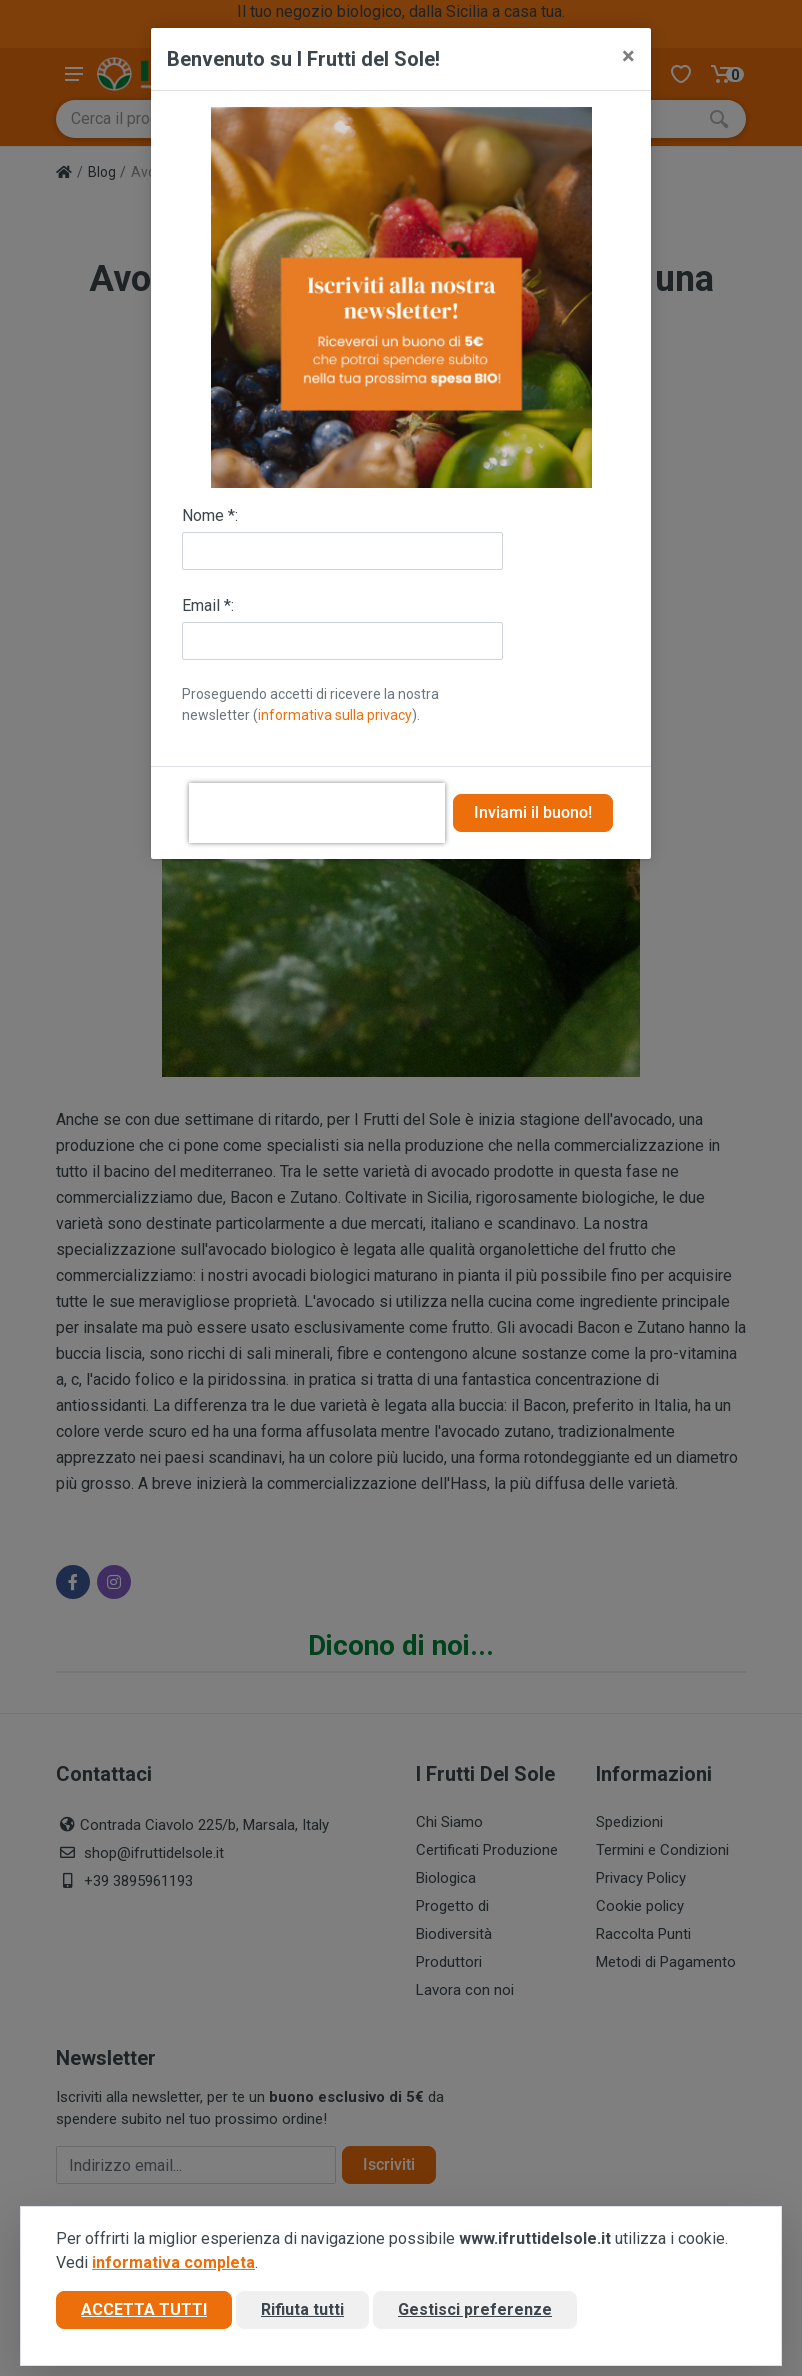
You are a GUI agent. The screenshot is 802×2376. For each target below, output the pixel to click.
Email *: (208, 605)
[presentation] (317, 813)
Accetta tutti (144, 2309)
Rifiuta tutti (302, 2309)
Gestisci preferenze (475, 2309)
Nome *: (210, 515)
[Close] (628, 56)
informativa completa (173, 2262)
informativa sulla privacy (335, 715)
